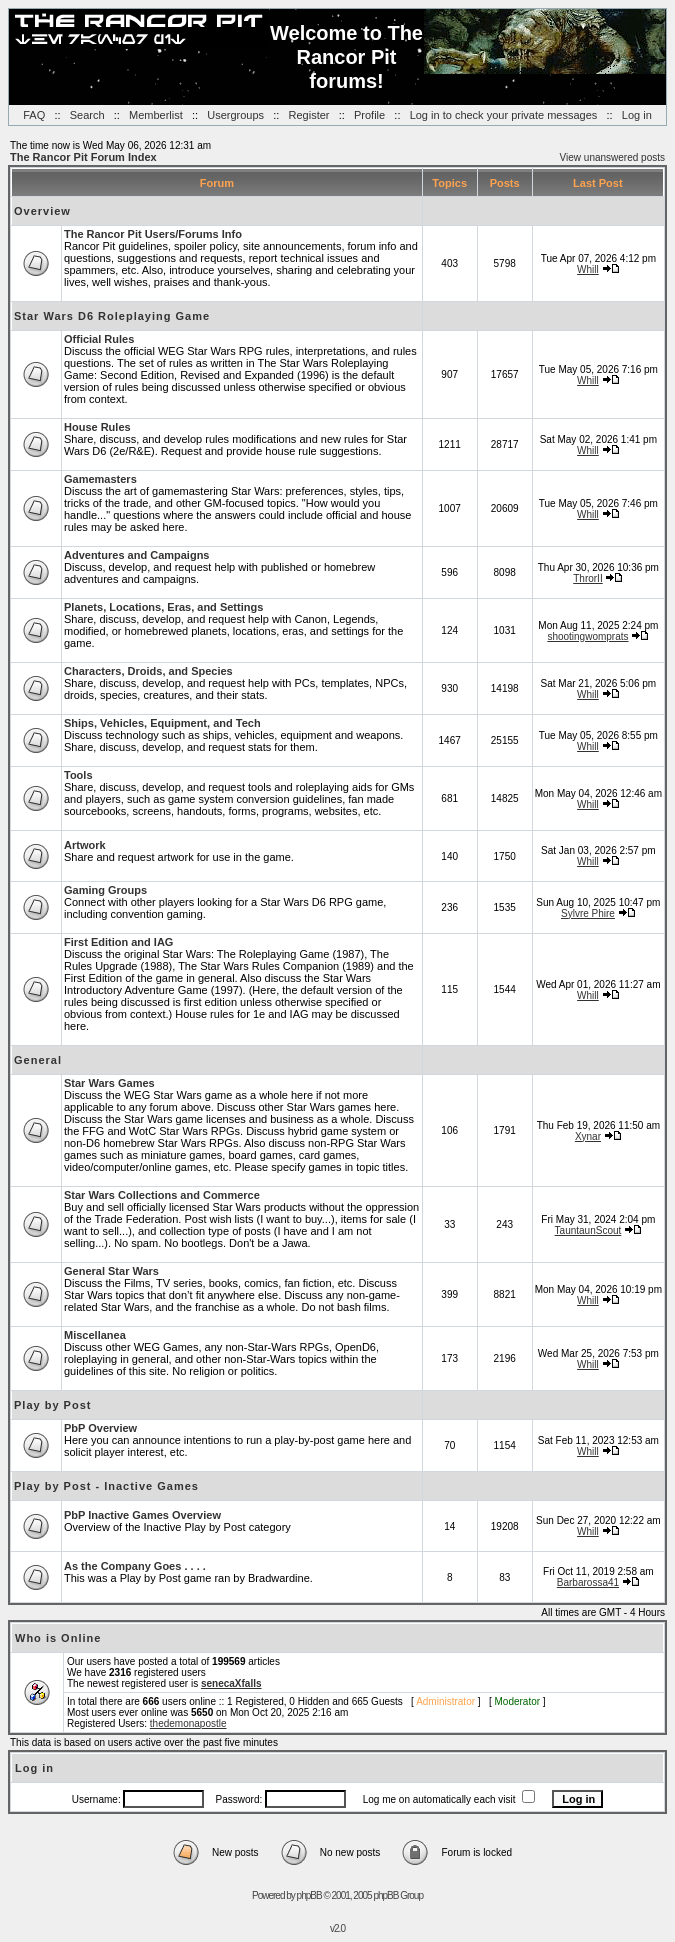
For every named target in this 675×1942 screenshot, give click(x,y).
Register (309, 115)
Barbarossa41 (588, 1582)
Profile (369, 115)
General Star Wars (111, 1271)
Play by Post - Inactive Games (106, 1486)
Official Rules (99, 339)
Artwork (85, 845)
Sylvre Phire (588, 913)
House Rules (97, 427)
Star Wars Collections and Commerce (162, 1195)
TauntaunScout (588, 1230)
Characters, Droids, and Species (148, 671)
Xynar (588, 1136)
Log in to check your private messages (504, 115)
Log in (637, 115)
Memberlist (156, 115)
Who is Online (58, 1638)
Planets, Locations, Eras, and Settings (163, 607)
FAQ (34, 115)
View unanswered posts (612, 157)
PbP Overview (100, 1428)
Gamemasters (100, 479)
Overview (42, 211)
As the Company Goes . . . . (135, 1566)
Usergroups (235, 115)
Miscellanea (95, 1335)
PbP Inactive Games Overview (142, 1515)
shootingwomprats (587, 636)
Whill (588, 269)
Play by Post (52, 1405)
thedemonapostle (188, 1723)
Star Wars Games (109, 1083)
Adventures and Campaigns (136, 555)
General (38, 1060)
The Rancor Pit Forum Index (83, 157)
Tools (78, 775)
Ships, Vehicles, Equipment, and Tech (162, 723)
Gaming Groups (105, 890)
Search (87, 115)
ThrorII (587, 578)
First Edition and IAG (118, 942)
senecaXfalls (231, 1683)
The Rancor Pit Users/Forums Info (153, 234)
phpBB (309, 1895)
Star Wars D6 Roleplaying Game (112, 316)
